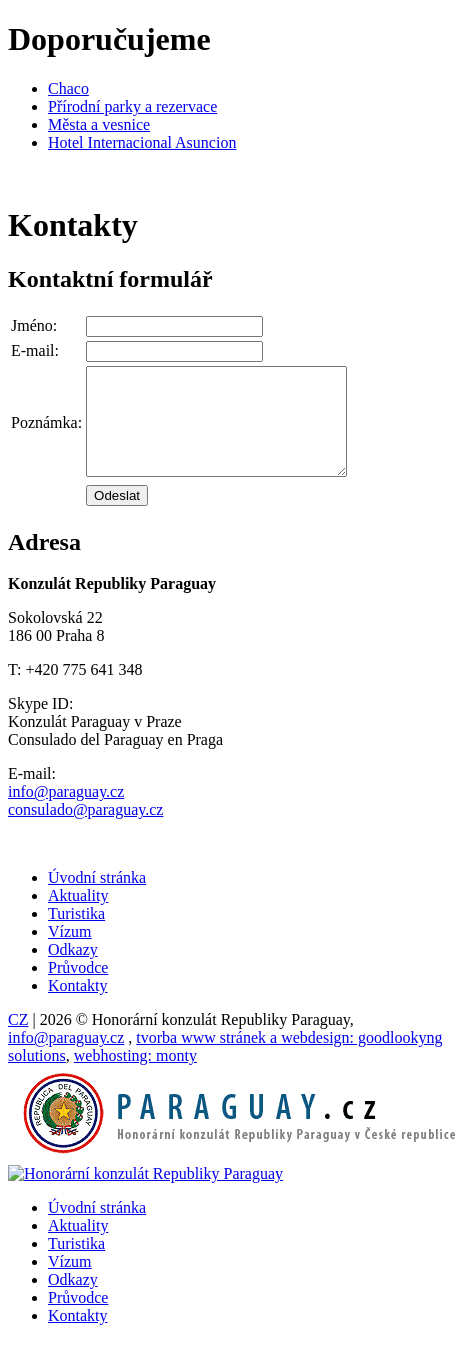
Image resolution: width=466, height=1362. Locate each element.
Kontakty (78, 1006)
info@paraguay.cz (66, 812)
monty (135, 1076)
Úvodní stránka (97, 898)
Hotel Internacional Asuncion (142, 142)
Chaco (68, 88)
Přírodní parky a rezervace (132, 106)
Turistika (76, 934)
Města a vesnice (99, 124)
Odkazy (73, 970)
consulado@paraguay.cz (85, 830)
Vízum (70, 952)
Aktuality (78, 916)
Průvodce (78, 988)
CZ (18, 1040)
